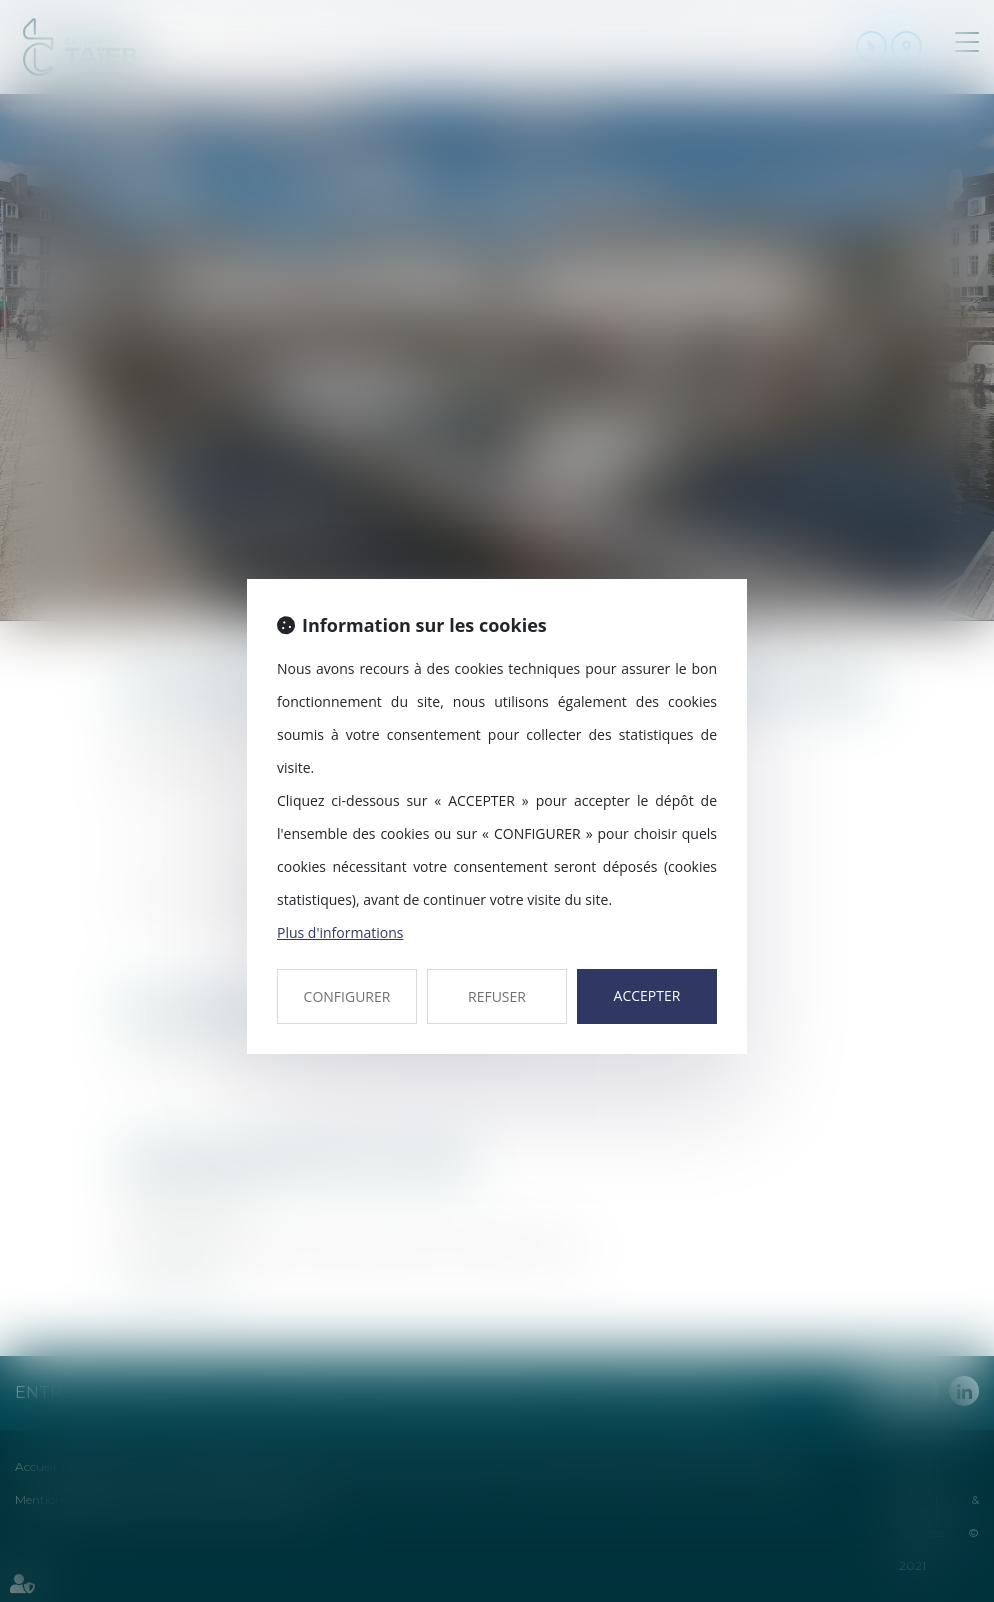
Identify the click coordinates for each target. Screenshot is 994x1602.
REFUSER (497, 996)
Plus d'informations (340, 932)
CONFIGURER (347, 996)
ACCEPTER (647, 995)
